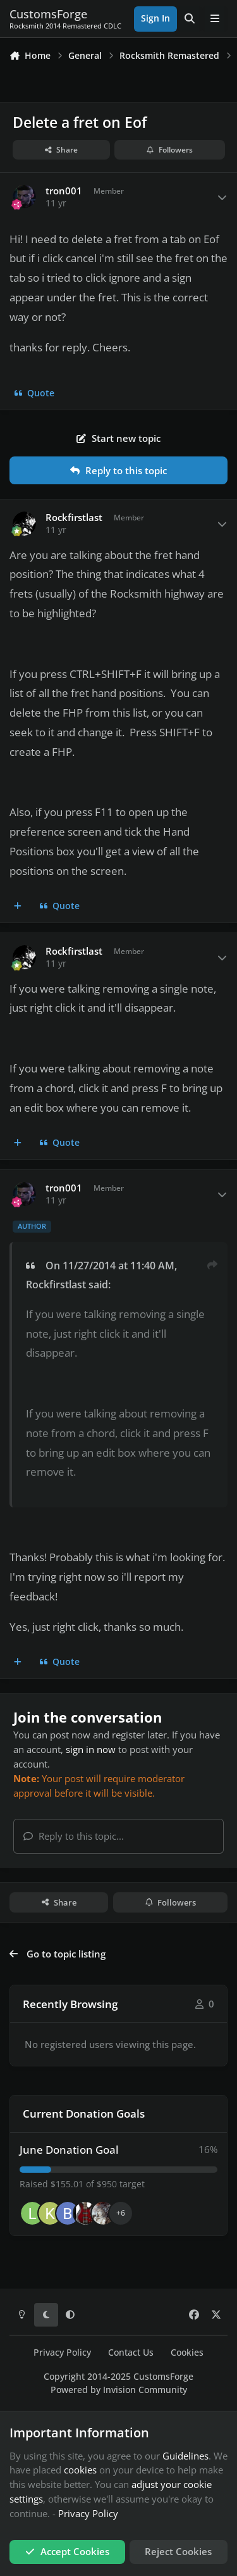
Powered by (119, 2390)
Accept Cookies (67, 2551)
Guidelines (185, 2455)
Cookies (187, 2352)
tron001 (64, 191)
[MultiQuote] (18, 906)
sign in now (91, 1749)
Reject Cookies (178, 2551)
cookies (80, 2469)
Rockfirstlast (74, 518)
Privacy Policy (62, 2352)
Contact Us (131, 2352)
